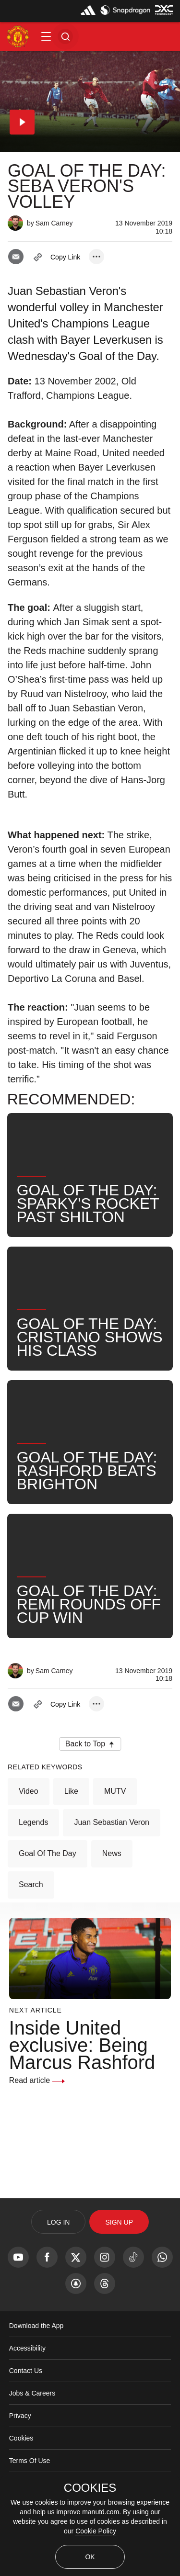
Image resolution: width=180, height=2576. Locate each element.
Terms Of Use (29, 2460)
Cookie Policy (95, 2531)
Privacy (20, 2415)
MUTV (115, 1791)
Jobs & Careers (32, 2393)
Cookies (21, 2438)
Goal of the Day (47, 1853)
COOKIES (90, 2488)
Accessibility (27, 2348)
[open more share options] (96, 256)
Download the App (36, 2325)
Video (28, 1791)
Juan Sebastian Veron (111, 1822)
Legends (33, 1822)
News (111, 1853)
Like (71, 1791)
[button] (46, 36)
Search (31, 1884)
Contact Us (25, 2370)
